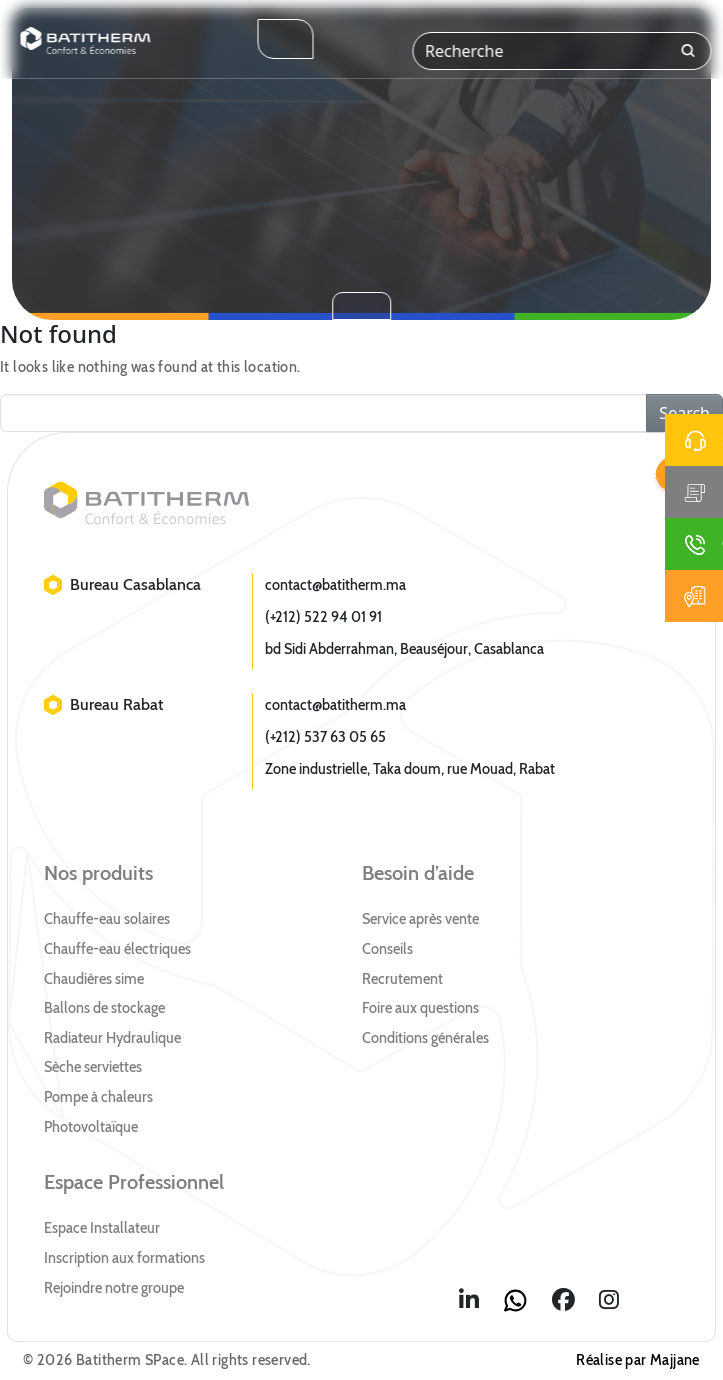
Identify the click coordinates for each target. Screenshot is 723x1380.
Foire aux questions (420, 1008)
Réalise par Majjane (638, 1360)
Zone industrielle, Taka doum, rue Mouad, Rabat (410, 769)
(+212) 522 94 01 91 (323, 617)
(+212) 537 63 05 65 (325, 737)
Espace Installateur (102, 1228)
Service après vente (420, 919)
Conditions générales (425, 1038)
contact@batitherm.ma (335, 585)
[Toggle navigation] (285, 39)
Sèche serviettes (93, 1067)
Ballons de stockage (104, 1008)
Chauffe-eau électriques (117, 949)
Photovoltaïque (91, 1127)
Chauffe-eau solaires (107, 919)
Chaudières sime (94, 979)
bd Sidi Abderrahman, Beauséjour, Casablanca (404, 649)
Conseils (387, 949)
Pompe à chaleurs (98, 1097)
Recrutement (402, 979)
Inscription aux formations (124, 1258)
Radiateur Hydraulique (112, 1038)
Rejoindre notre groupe (114, 1288)
